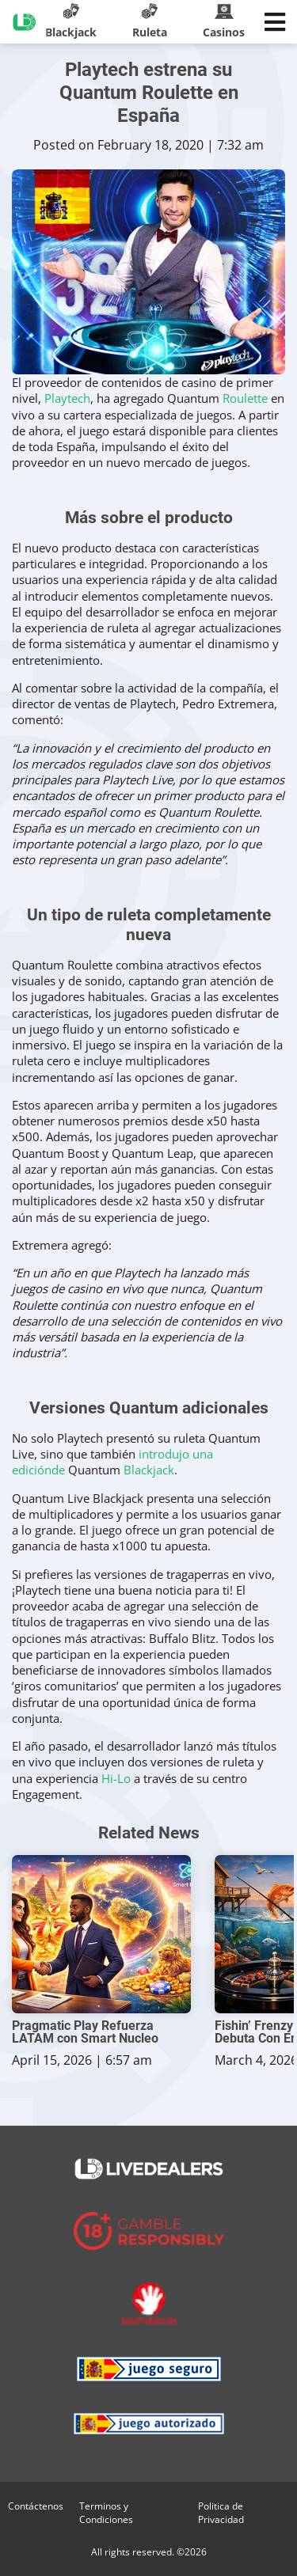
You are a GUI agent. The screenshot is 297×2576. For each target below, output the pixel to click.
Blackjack (149, 1470)
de (58, 1470)
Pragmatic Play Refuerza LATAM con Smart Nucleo (85, 2032)
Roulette (245, 398)
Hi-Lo (116, 1778)
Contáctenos (35, 2506)
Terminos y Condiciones (106, 2512)
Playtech (67, 398)
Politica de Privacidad (221, 2512)
